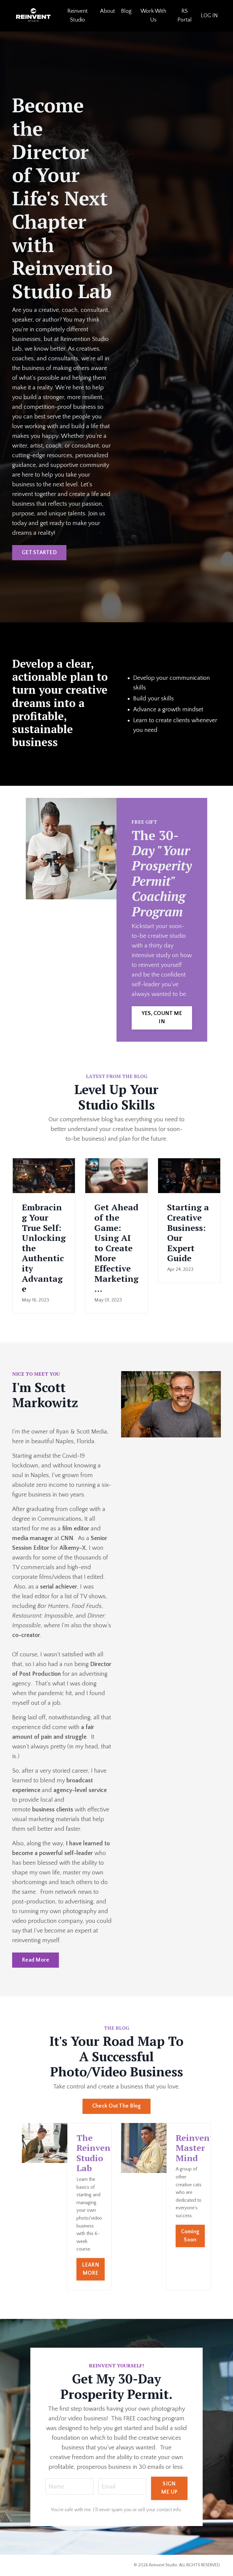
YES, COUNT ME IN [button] (162, 1017)
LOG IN (209, 16)
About (107, 11)
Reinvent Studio (77, 15)
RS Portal (184, 15)
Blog (126, 11)
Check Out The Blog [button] (116, 2106)
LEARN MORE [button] (90, 2269)
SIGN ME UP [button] (169, 2488)
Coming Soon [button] (190, 2236)
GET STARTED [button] (39, 553)
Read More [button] (35, 1960)
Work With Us (153, 15)
